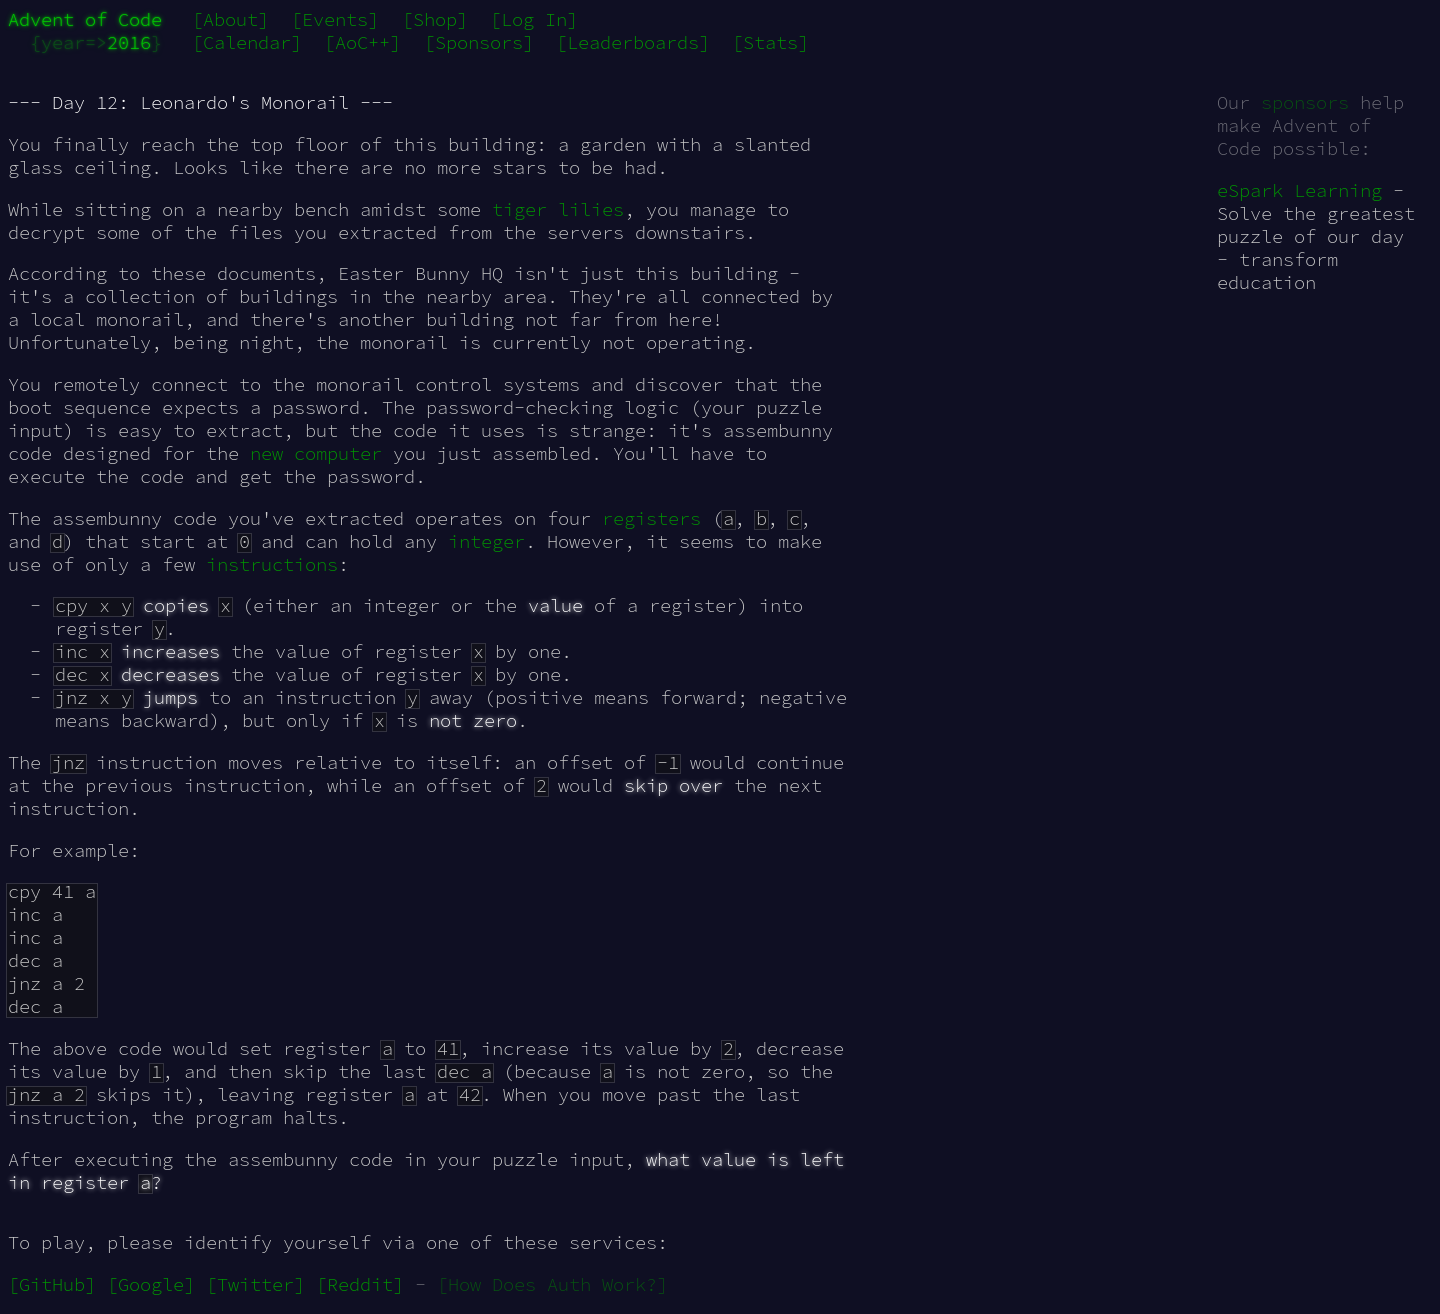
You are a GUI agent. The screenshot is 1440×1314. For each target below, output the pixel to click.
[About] (230, 19)
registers (651, 518)
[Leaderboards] (633, 42)
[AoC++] (362, 42)
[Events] (335, 19)
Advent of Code (85, 19)
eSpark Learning (1299, 190)
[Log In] (534, 19)
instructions (272, 564)
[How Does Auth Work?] (552, 1284)
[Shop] (435, 19)
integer (486, 541)
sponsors (1305, 102)
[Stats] (770, 42)
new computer (316, 453)
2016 (129, 42)
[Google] (151, 1284)
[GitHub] (52, 1284)
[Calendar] (247, 42)
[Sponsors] (479, 42)
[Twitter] (255, 1284)
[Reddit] (360, 1284)
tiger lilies (558, 209)
